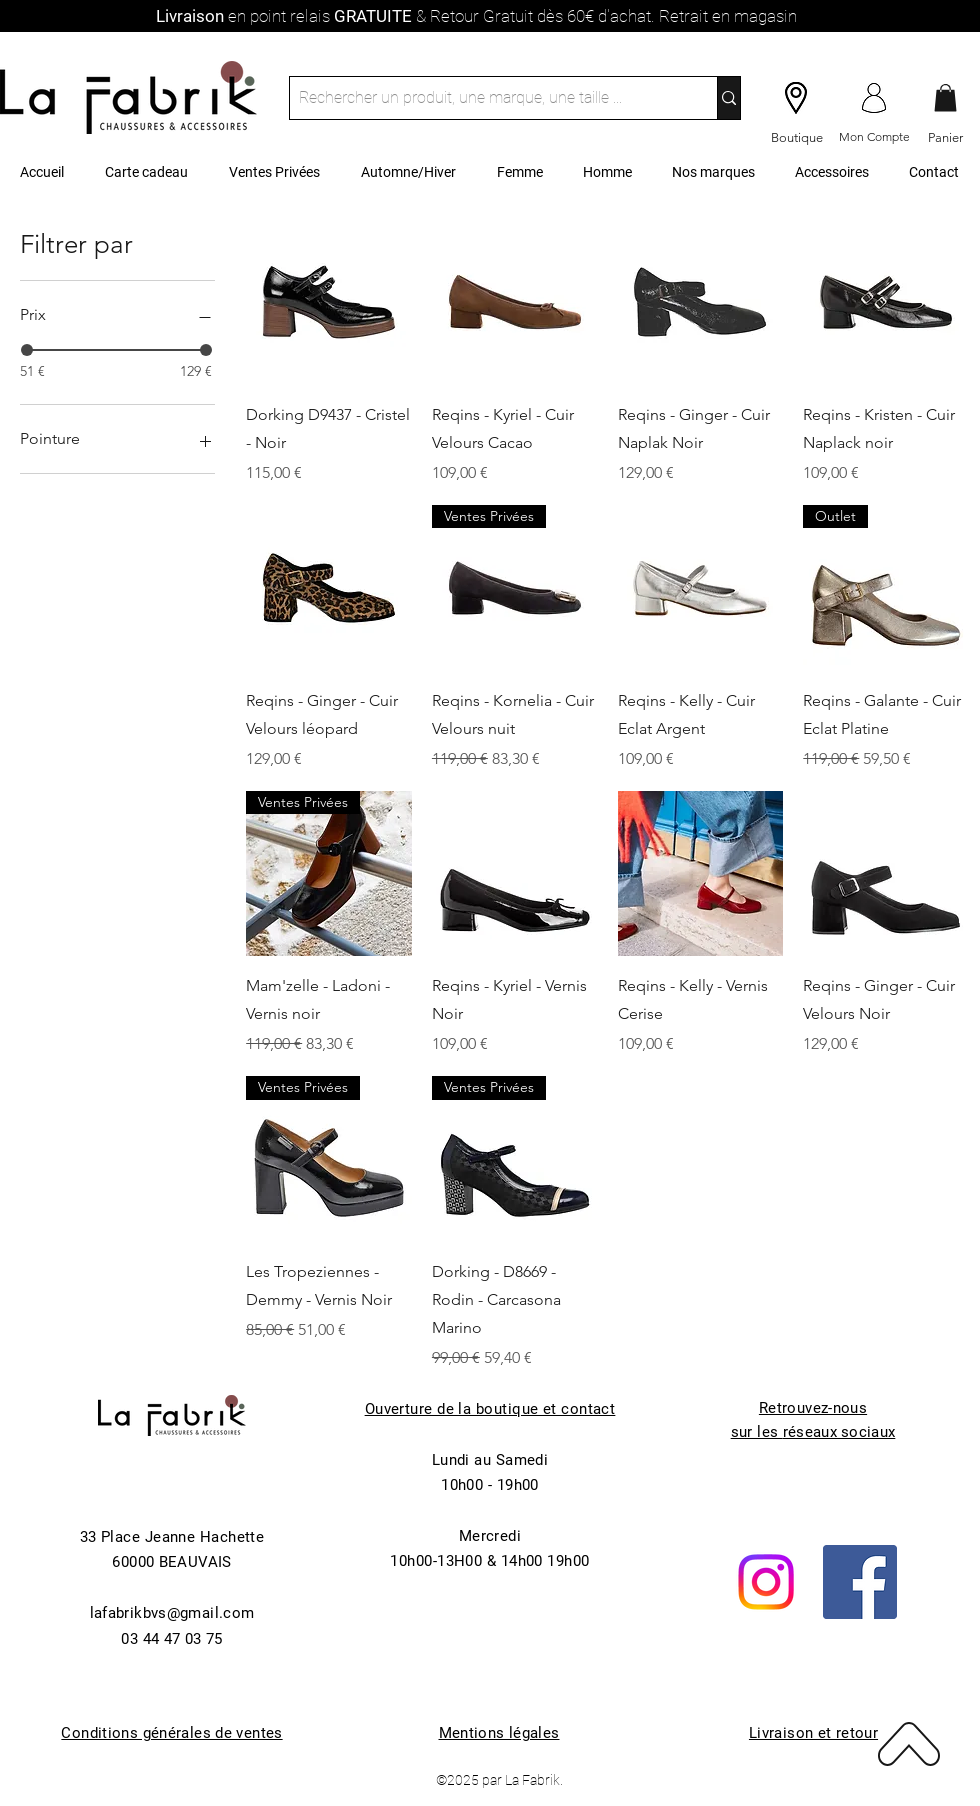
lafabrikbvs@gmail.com (172, 1613)
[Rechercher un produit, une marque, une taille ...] (487, 98)
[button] (945, 97)
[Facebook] (860, 1582)
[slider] (27, 350)
